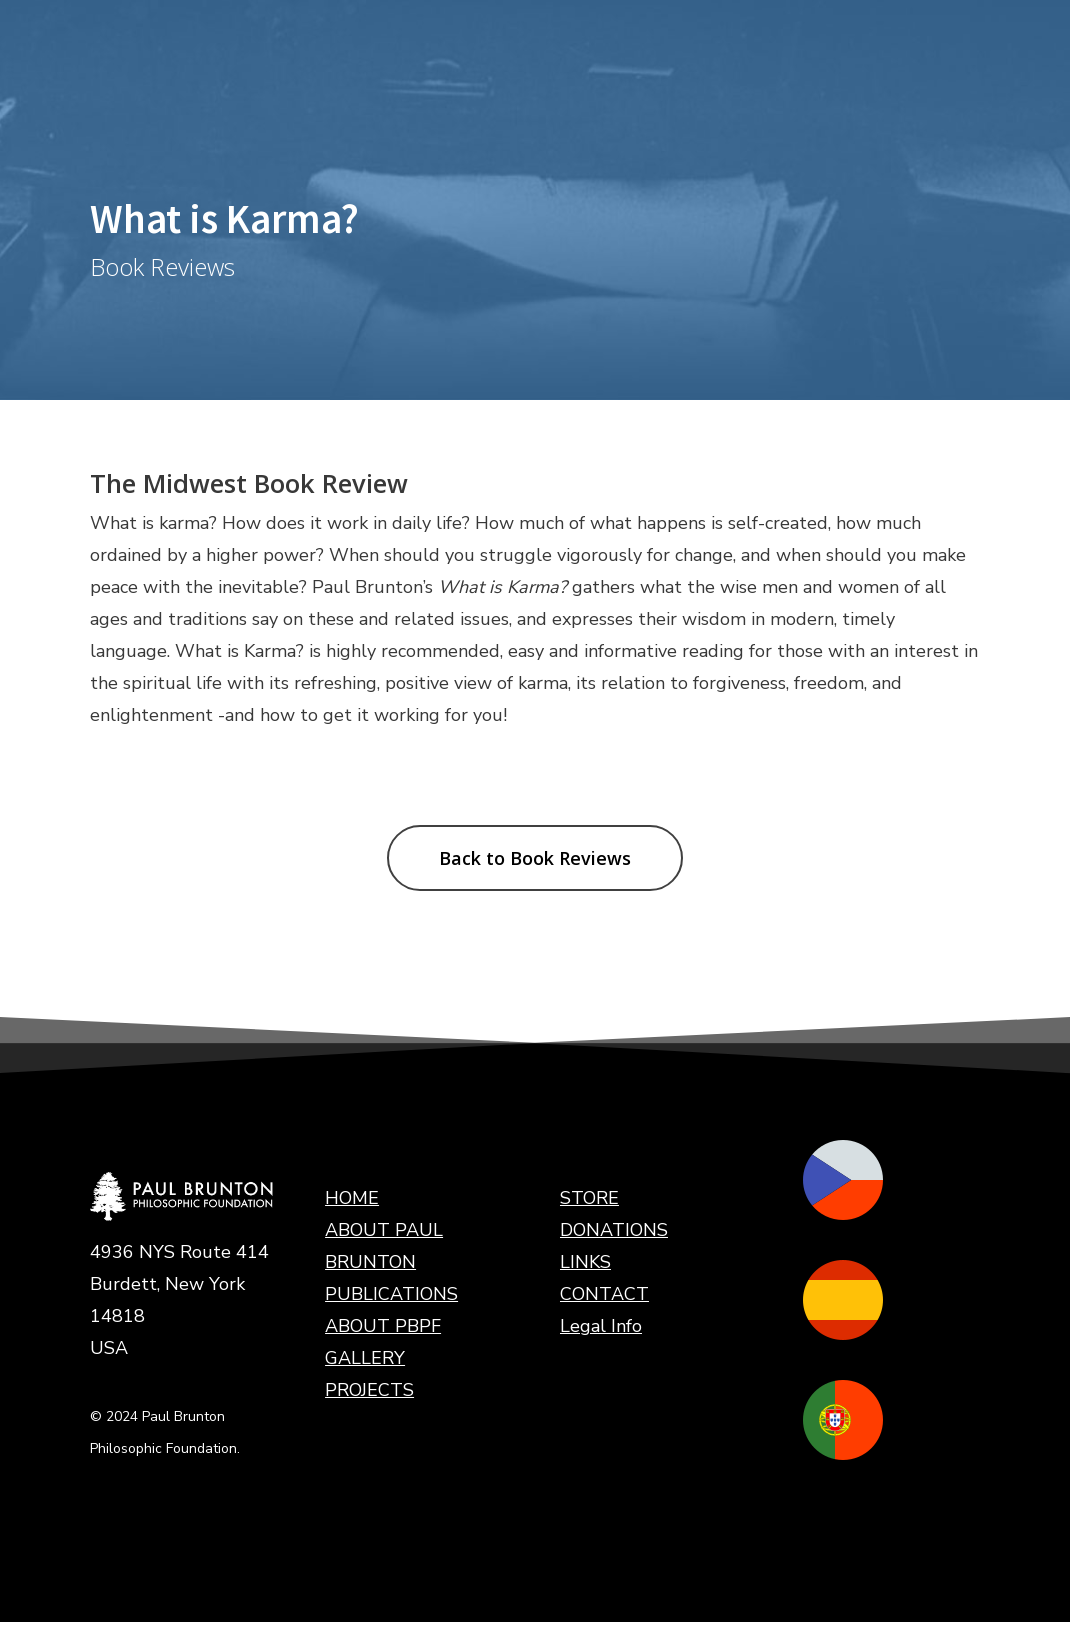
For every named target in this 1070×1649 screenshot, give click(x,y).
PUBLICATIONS (391, 1294)
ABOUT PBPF (383, 1326)
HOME (352, 1198)
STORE (589, 1198)
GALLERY (365, 1358)
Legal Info (601, 1326)
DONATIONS (614, 1230)
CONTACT (604, 1294)
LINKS (585, 1262)
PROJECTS (369, 1390)
